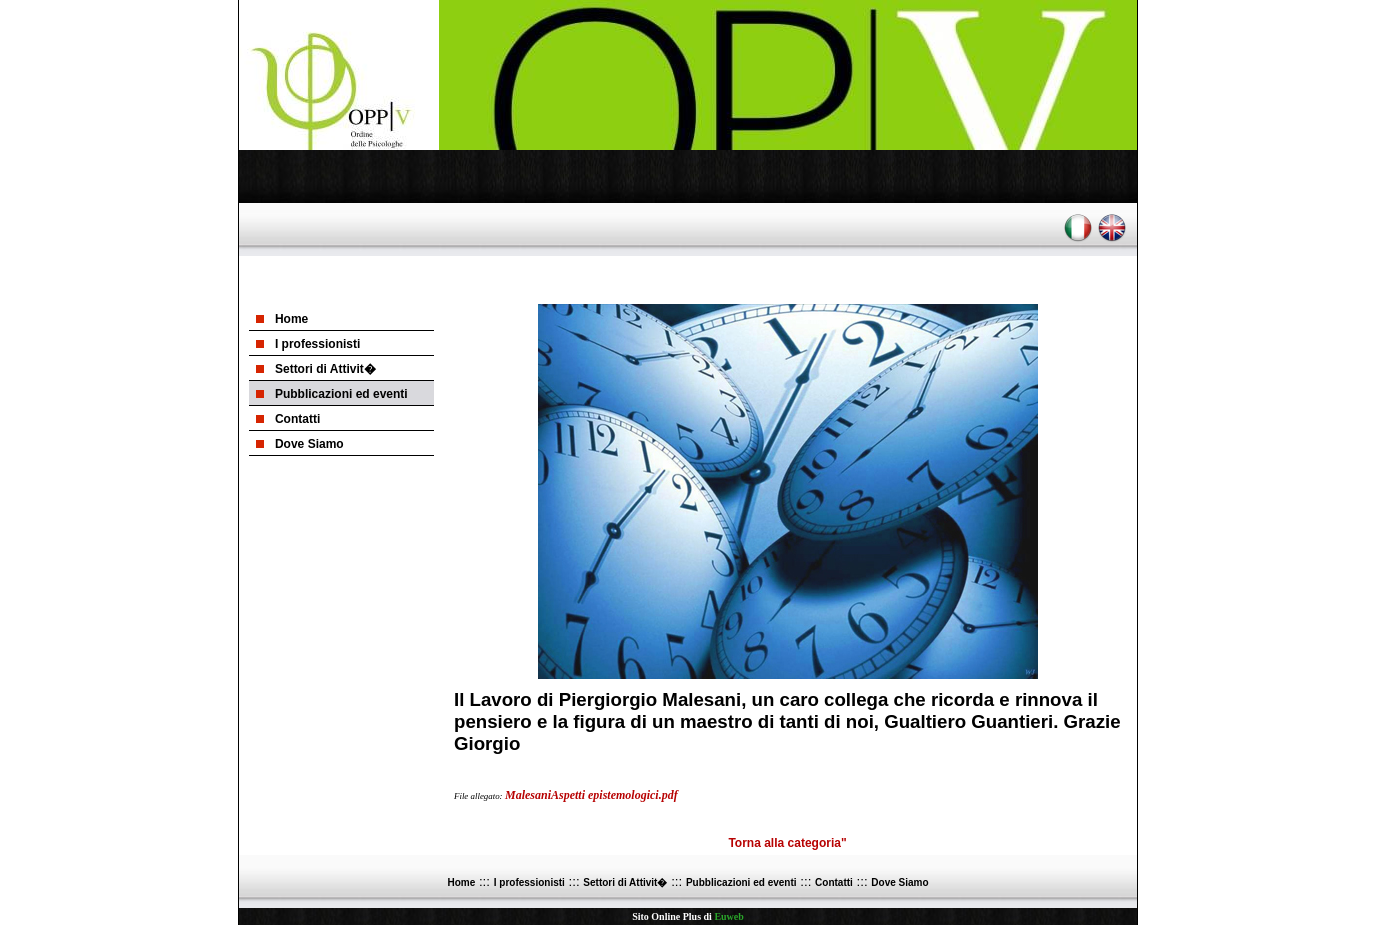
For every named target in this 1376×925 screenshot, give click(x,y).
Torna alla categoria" (787, 843)
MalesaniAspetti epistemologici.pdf (591, 795)
